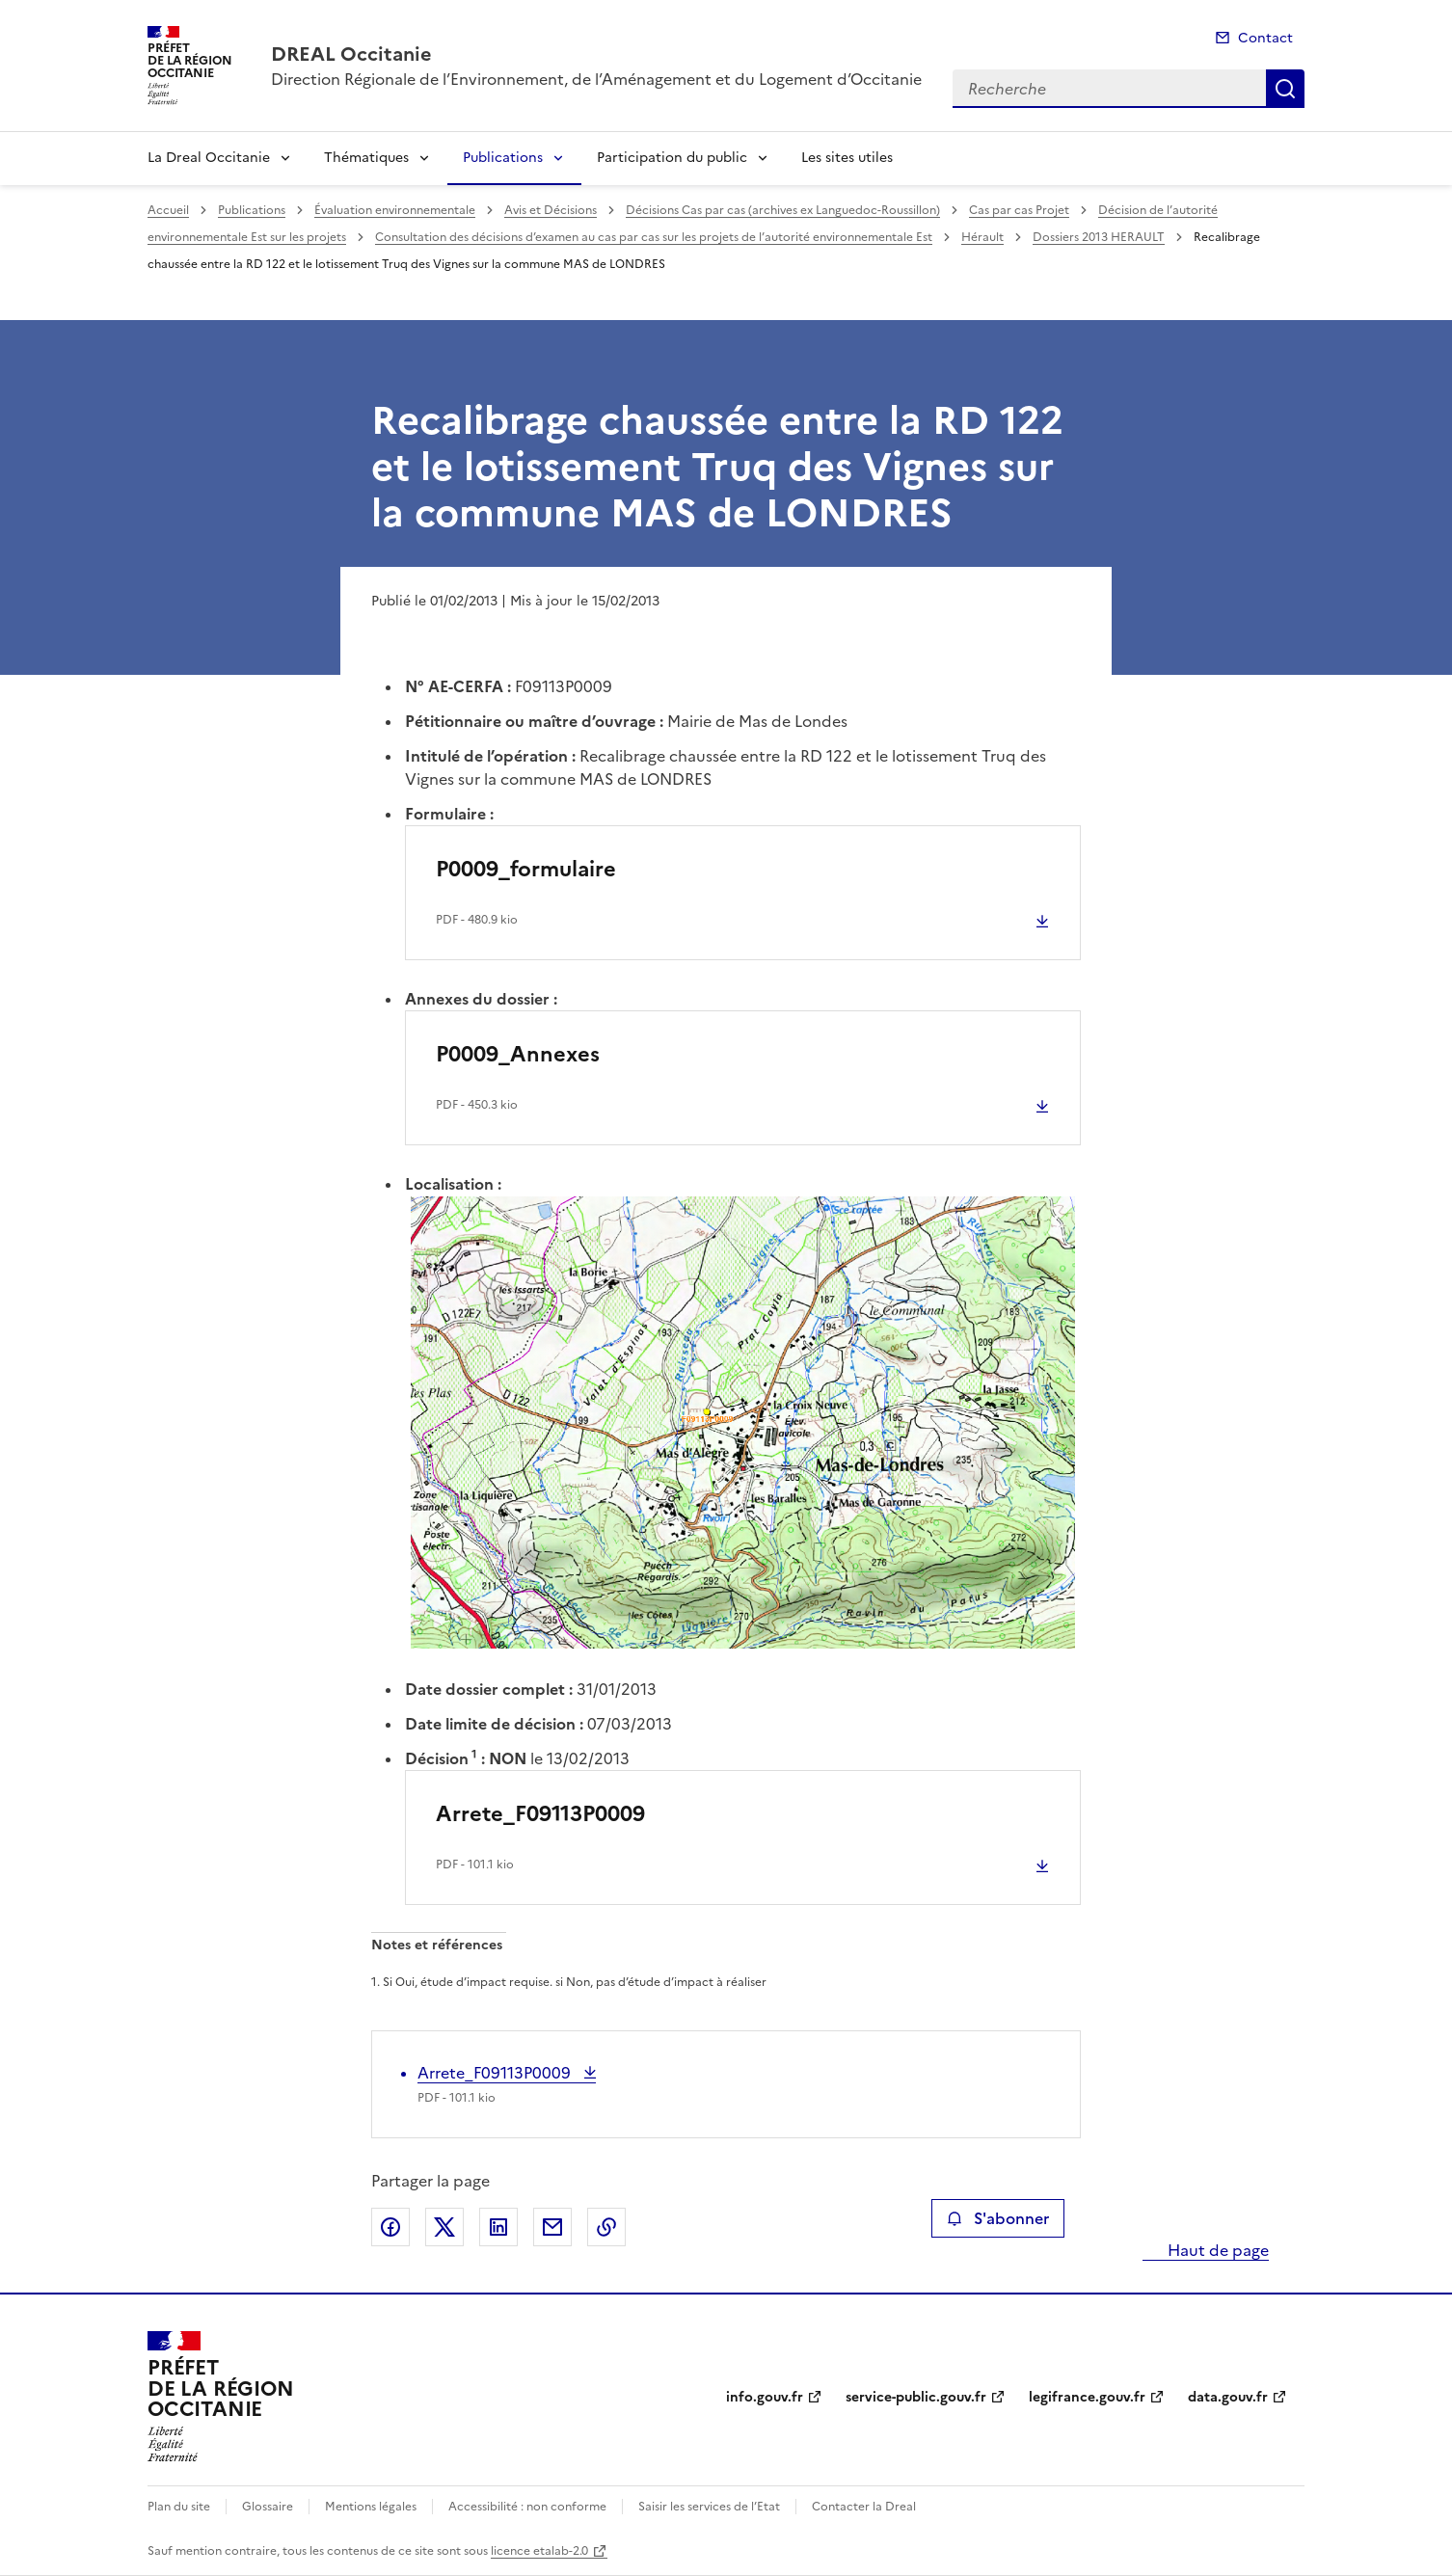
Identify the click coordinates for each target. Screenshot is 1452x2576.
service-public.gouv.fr (916, 2397)
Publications (503, 158)
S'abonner (997, 2218)
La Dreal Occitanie (209, 158)
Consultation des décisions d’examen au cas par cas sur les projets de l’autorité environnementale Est (653, 237)
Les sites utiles (847, 158)
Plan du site (179, 2506)
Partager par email (552, 2227)
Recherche (1285, 88)
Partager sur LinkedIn (498, 2227)
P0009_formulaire (526, 869)
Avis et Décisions (550, 210)
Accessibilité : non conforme (527, 2506)
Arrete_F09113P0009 (540, 1814)
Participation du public (672, 158)
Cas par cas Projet (1019, 210)
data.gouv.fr (1228, 2397)
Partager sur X (444, 2227)
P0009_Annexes (518, 1054)
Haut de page (1216, 2250)
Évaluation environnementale (394, 210)
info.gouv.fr (764, 2397)
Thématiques (366, 158)
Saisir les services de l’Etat (709, 2506)
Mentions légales (371, 2506)
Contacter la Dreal (864, 2506)
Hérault (982, 237)
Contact (1265, 38)
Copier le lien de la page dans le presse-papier (606, 2227)
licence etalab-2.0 (539, 2551)
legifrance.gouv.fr (1087, 2397)
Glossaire (267, 2506)
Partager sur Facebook (390, 2227)
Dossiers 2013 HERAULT (1099, 237)
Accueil (168, 210)
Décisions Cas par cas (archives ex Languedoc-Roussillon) (783, 210)
